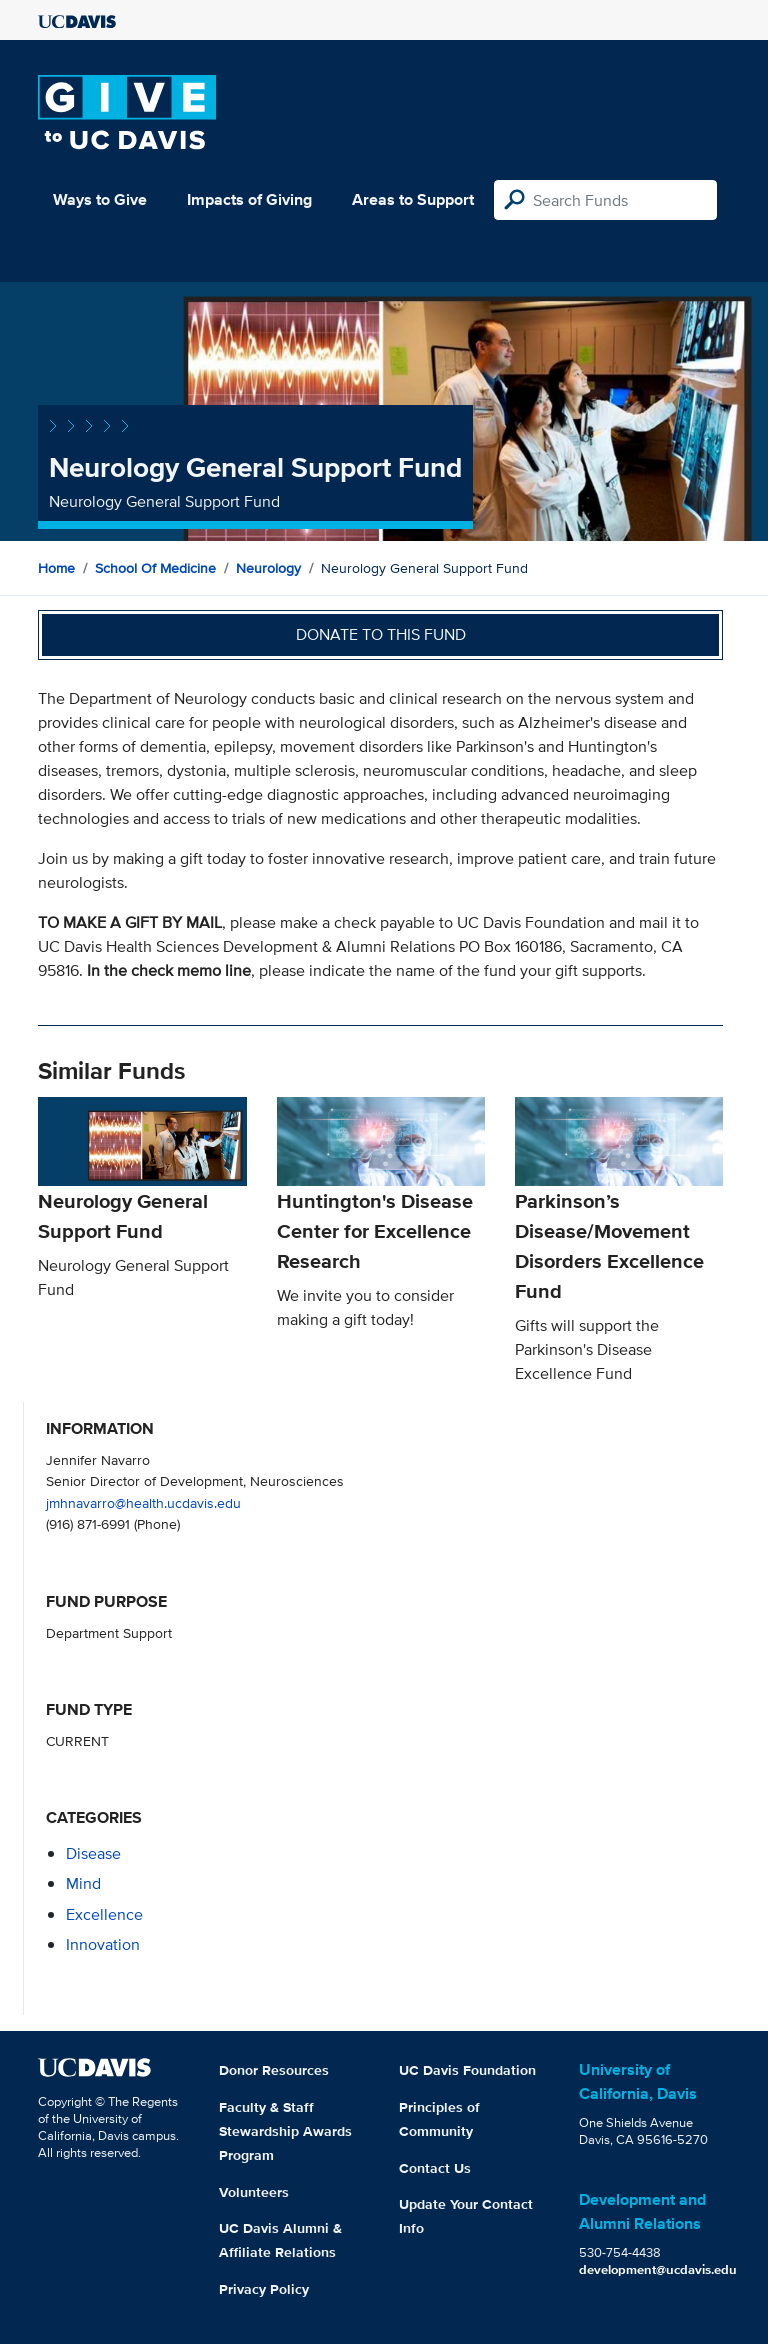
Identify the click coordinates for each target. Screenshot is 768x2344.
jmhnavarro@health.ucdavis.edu (143, 1502)
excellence (104, 1914)
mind (83, 1883)
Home (56, 568)
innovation (103, 1944)
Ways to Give (100, 199)
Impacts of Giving (249, 199)
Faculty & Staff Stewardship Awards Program (285, 2131)
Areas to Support (413, 199)
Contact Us (435, 2168)
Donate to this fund (381, 634)
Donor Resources (274, 2070)
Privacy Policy (264, 2289)
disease (93, 1853)
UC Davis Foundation (467, 2070)
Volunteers (254, 2192)
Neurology (268, 568)
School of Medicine (155, 568)
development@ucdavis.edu (658, 2269)
